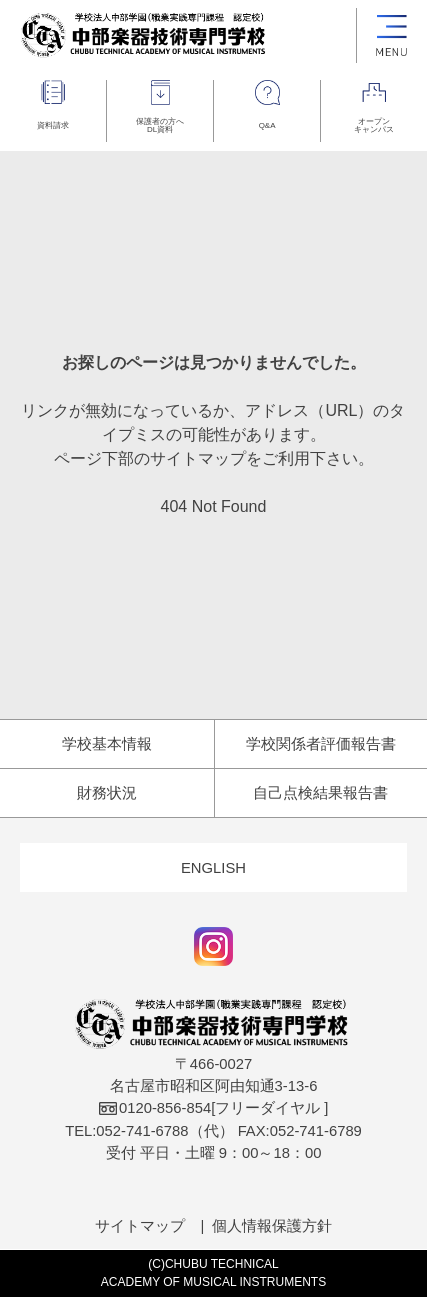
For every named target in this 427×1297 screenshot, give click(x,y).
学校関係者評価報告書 (321, 744)
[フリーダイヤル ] (214, 1108)
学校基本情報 (107, 744)
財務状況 (107, 793)
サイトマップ (140, 1226)
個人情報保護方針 (272, 1226)
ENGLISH (213, 868)
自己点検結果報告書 (320, 793)
